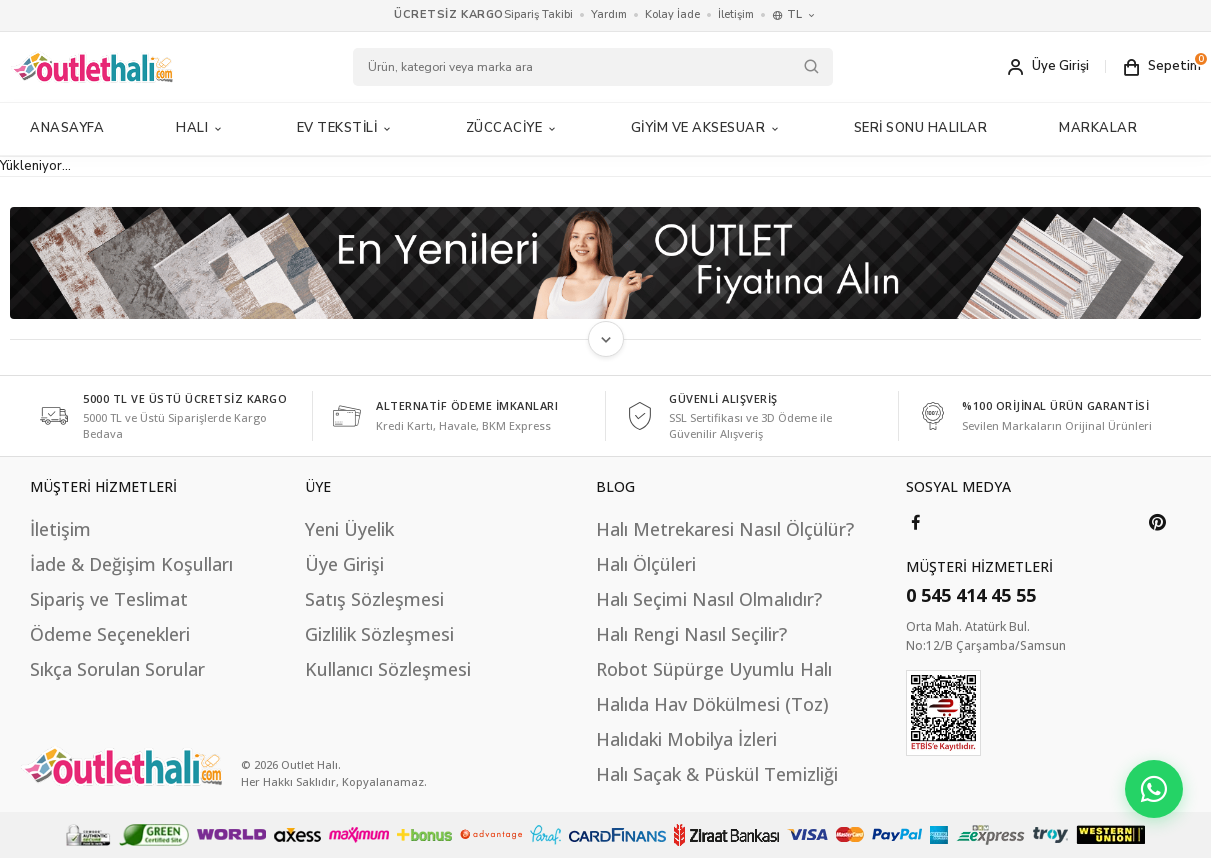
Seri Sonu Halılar (921, 128)
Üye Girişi (344, 564)
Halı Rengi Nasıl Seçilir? (691, 634)
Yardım (609, 14)
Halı (200, 128)
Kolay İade (672, 14)
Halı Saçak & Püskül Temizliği (717, 774)
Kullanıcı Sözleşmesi (388, 669)
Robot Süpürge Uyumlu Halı (714, 669)
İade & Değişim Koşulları (131, 564)
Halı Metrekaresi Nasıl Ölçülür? (725, 529)
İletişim (736, 14)
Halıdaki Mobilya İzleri (686, 739)
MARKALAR (1098, 128)
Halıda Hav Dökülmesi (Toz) (712, 704)
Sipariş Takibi (538, 14)
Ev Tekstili (345, 128)
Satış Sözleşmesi (374, 599)
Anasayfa (67, 128)
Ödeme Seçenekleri (110, 634)
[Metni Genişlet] (606, 339)
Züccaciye (512, 128)
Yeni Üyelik (349, 529)
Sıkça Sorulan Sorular (117, 669)
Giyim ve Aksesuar (706, 128)
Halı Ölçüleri (646, 564)
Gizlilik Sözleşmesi (379, 634)
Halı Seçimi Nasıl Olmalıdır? (709, 599)
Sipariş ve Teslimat (109, 599)
